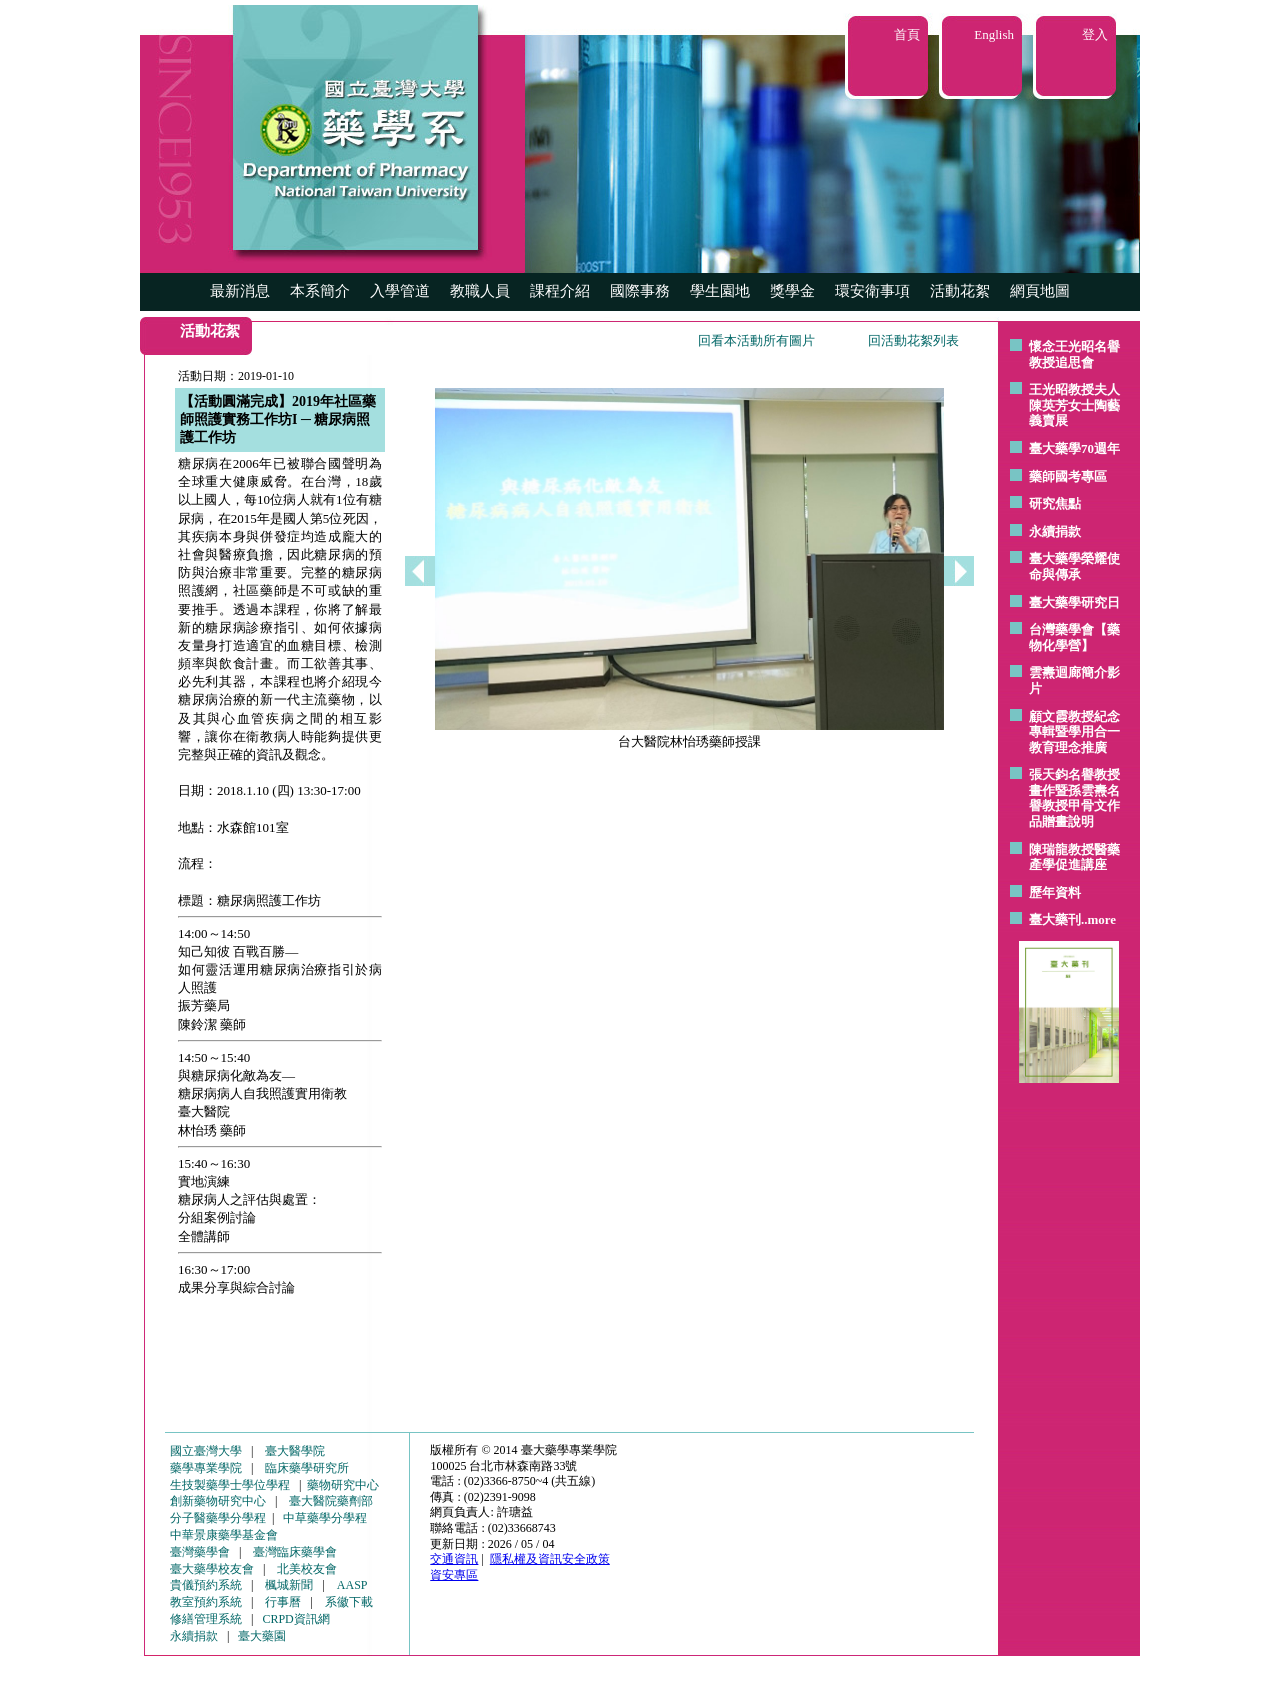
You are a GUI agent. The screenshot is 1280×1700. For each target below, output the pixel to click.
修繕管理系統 (206, 1619)
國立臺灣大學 (206, 1451)
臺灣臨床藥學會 (295, 1552)
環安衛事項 (872, 291)
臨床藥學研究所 (307, 1468)
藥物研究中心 (343, 1485)
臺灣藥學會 (200, 1552)
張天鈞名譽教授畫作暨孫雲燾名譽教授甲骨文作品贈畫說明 (1074, 798)
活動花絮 (960, 291)
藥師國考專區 (1068, 476)
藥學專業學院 (206, 1468)
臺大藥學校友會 (212, 1569)
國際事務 (640, 291)
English (994, 34)
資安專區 (454, 1575)
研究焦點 (1055, 503)
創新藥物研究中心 (218, 1501)
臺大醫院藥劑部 (331, 1501)
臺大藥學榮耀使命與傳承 (1074, 566)
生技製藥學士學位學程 (230, 1485)
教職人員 (480, 291)
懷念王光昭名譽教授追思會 (1074, 354)
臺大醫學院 (295, 1451)
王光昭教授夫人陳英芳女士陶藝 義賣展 (1074, 405)
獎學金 (792, 291)
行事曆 (283, 1602)
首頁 (907, 34)
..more (1098, 919)
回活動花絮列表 (913, 340)
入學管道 (400, 291)
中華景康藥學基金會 (224, 1535)
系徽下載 (349, 1602)
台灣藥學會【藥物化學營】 (1074, 637)
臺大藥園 (262, 1636)
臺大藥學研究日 (1074, 602)
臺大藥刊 (1055, 919)
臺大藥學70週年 (1074, 448)
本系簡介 (320, 291)
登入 (1095, 34)
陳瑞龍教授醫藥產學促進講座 (1074, 857)
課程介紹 (560, 291)
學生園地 (720, 291)
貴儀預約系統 (206, 1585)
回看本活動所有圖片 (756, 340)
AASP (352, 1585)
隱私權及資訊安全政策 (550, 1559)
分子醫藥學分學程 (218, 1518)
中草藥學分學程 (325, 1518)
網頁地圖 (1040, 291)
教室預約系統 (206, 1602)
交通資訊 (454, 1559)
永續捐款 (1055, 531)
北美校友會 (307, 1569)
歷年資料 (1055, 892)
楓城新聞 (289, 1585)
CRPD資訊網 (295, 1619)
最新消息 (240, 291)
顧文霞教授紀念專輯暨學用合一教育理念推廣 (1074, 732)
